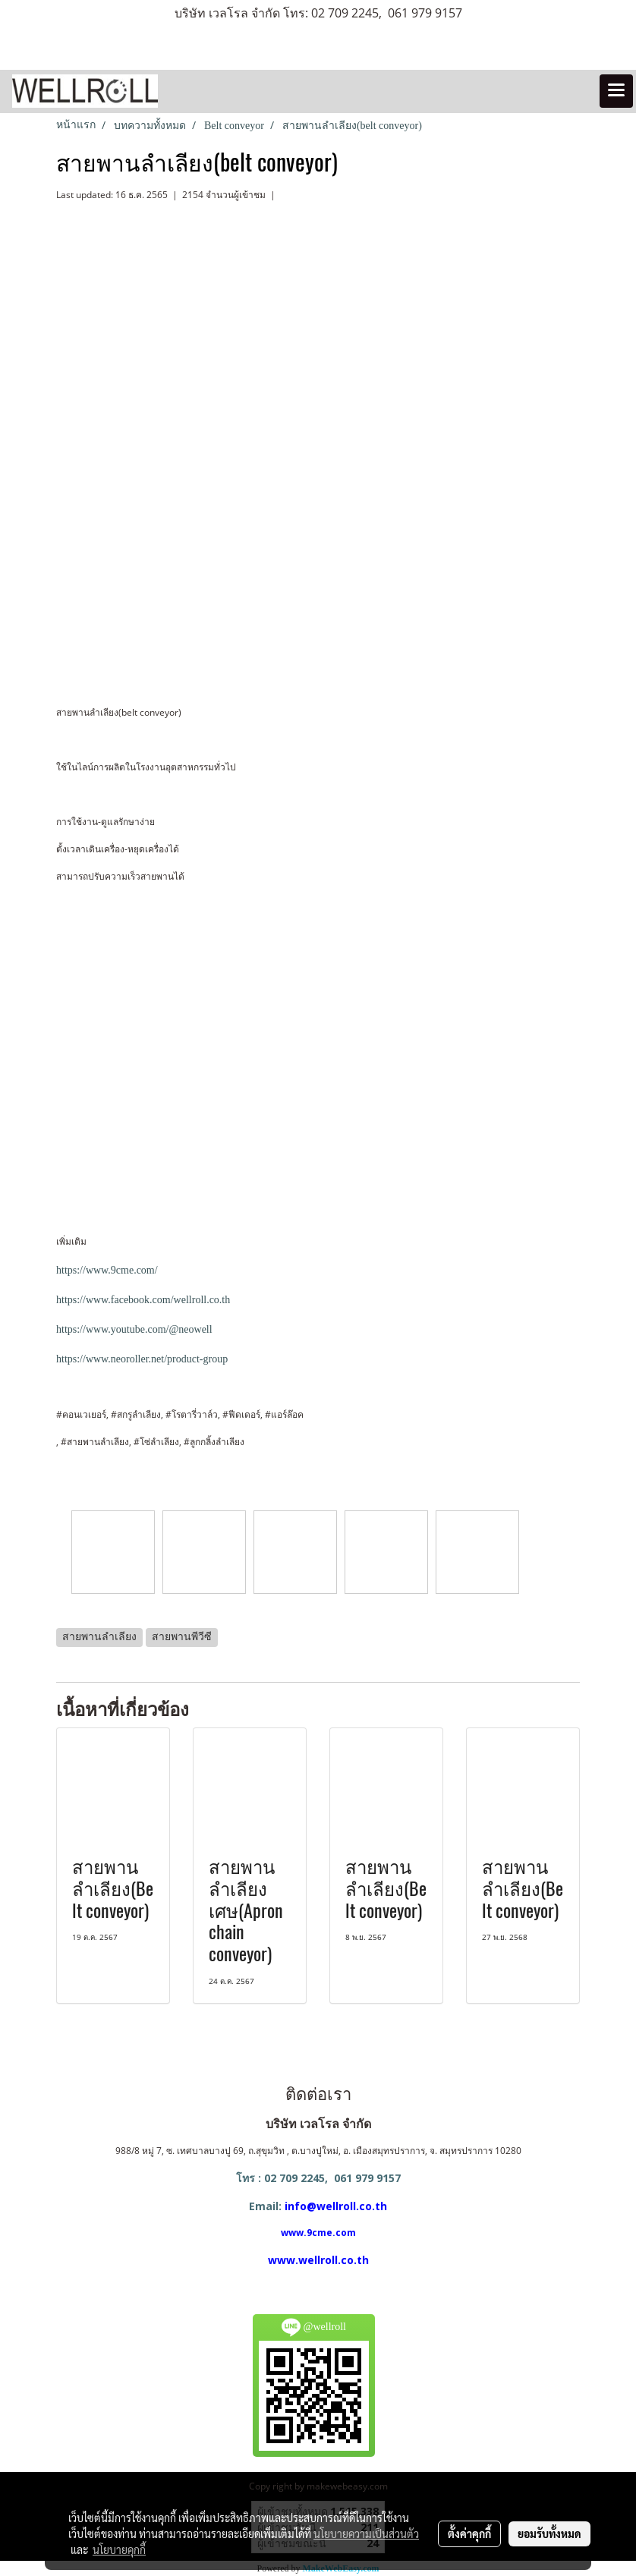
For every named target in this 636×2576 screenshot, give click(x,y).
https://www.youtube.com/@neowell (134, 1329)
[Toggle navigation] (616, 91)
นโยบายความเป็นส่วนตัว (366, 2533)
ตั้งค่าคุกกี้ (469, 2533)
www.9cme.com (318, 2232)
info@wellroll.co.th (336, 2206)
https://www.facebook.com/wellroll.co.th (143, 1299)
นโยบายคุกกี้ (119, 2549)
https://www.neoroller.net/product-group (142, 1359)
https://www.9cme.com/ (107, 1270)
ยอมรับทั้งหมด (549, 2533)
